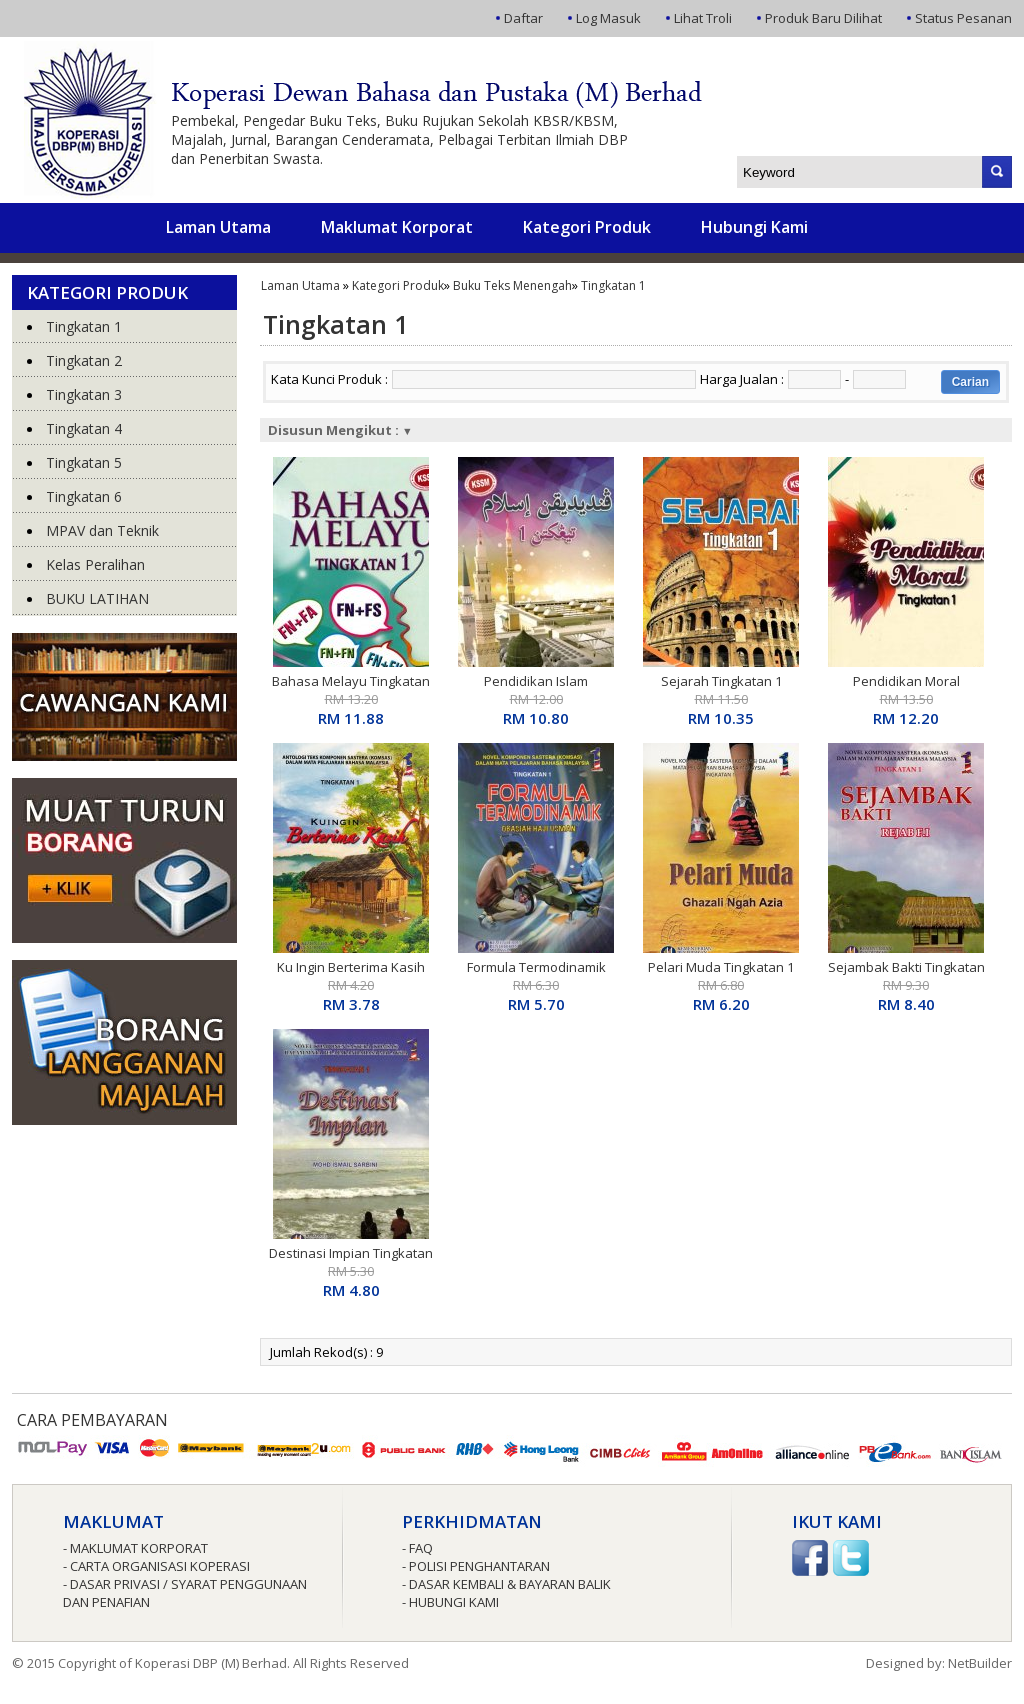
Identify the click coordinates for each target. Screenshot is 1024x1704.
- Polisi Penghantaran (476, 1566)
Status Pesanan (963, 18)
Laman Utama (218, 227)
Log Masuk (608, 18)
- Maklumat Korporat (135, 1548)
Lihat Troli (703, 18)
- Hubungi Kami (450, 1602)
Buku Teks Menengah (512, 285)
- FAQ (417, 1548)
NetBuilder (980, 1663)
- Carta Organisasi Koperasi (156, 1566)
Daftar (523, 18)
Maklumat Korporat (397, 227)
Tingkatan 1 (613, 285)
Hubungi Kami (754, 227)
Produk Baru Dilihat (823, 18)
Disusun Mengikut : (340, 430)
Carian (970, 382)
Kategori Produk (587, 227)
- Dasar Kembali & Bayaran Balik (506, 1584)
